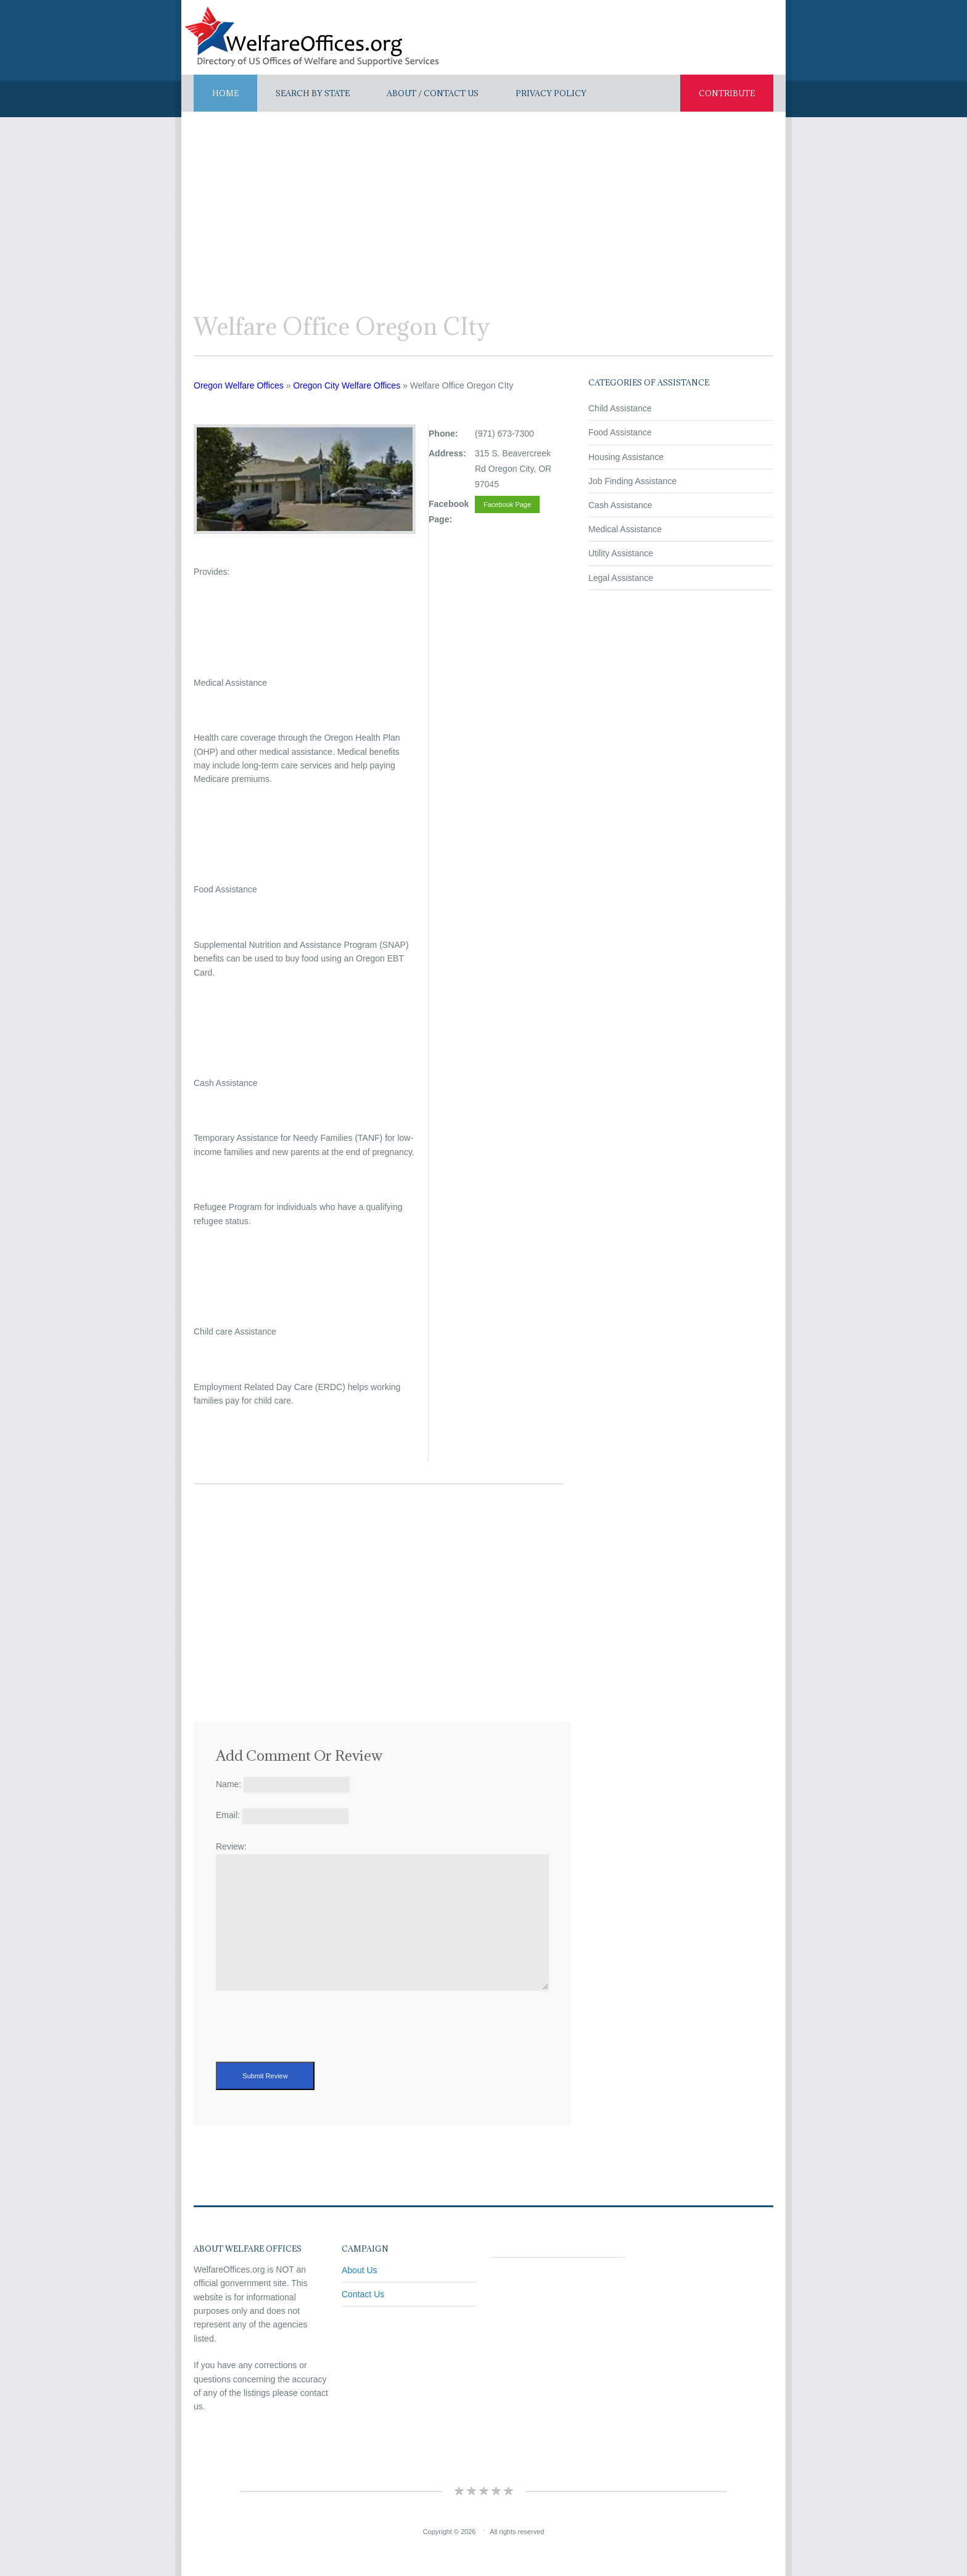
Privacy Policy (551, 93)
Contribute (727, 93)
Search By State (313, 93)
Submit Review (264, 2076)
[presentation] (309, 2038)
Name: (228, 1784)
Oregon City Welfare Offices (346, 385)
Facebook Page (507, 504)
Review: (231, 1846)
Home (225, 93)
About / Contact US (433, 93)
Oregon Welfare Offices (239, 385)
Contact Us (363, 2294)
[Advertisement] (483, 204)
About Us (359, 2270)
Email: (228, 1815)
